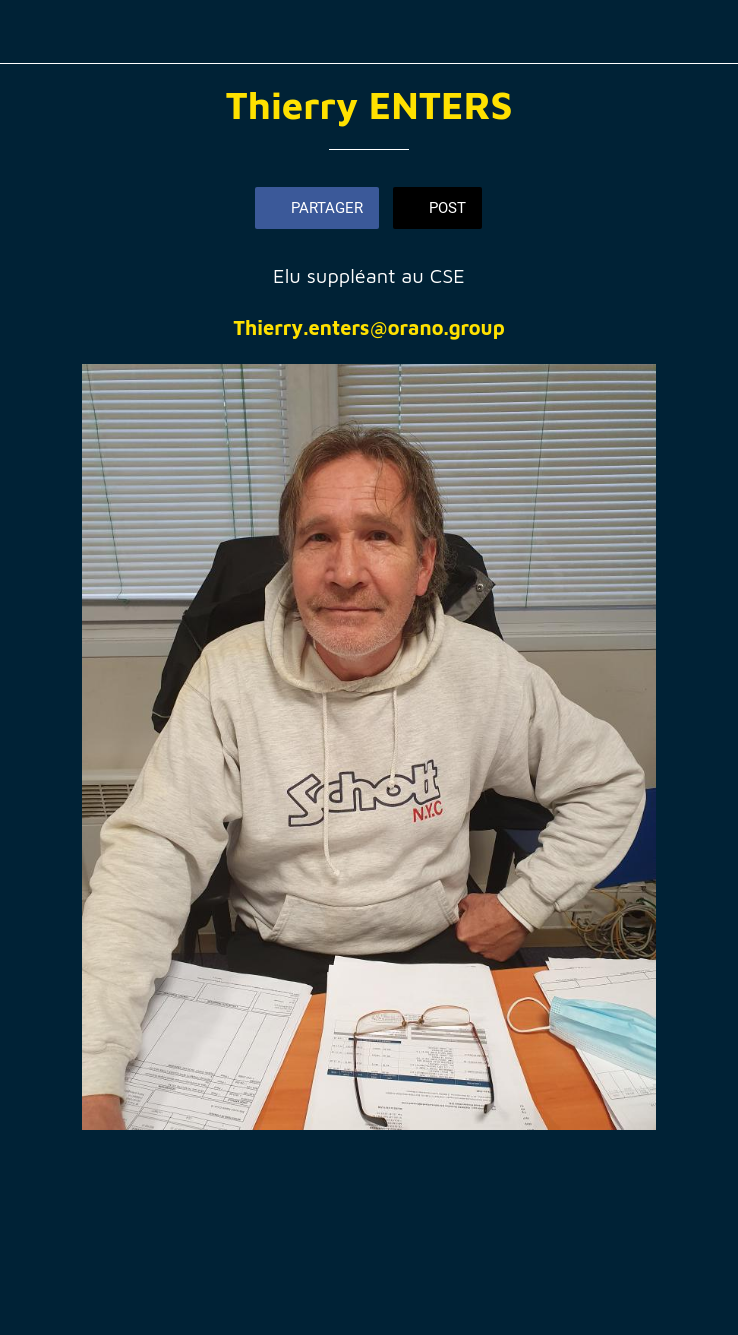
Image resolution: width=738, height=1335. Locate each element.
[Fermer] (32, 32)
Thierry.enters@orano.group (368, 327)
